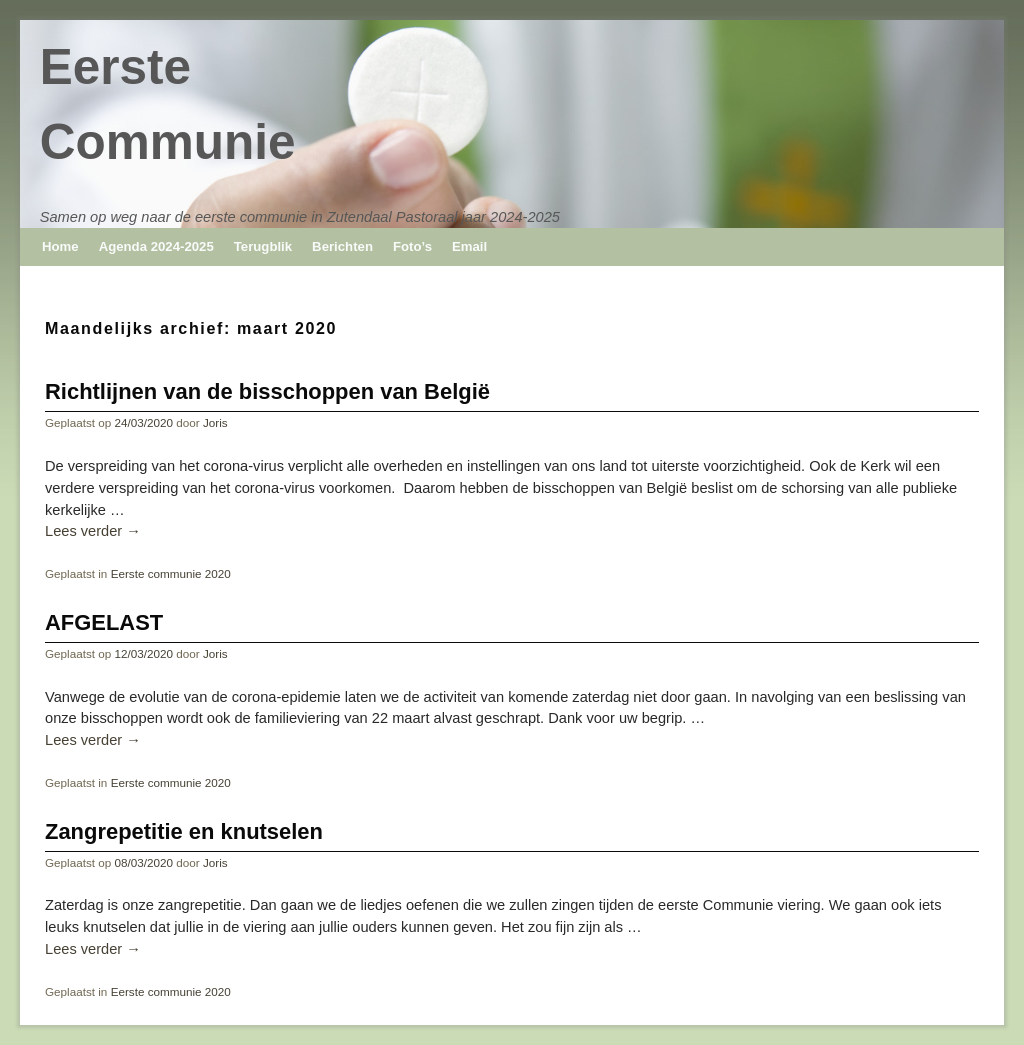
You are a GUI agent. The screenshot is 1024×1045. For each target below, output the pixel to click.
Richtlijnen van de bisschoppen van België (267, 391)
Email (469, 246)
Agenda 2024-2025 (156, 246)
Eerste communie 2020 (171, 573)
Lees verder (93, 531)
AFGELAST (104, 622)
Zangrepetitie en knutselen (184, 831)
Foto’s (412, 246)
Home (60, 246)
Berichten (342, 246)
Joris (215, 422)
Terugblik (263, 246)
